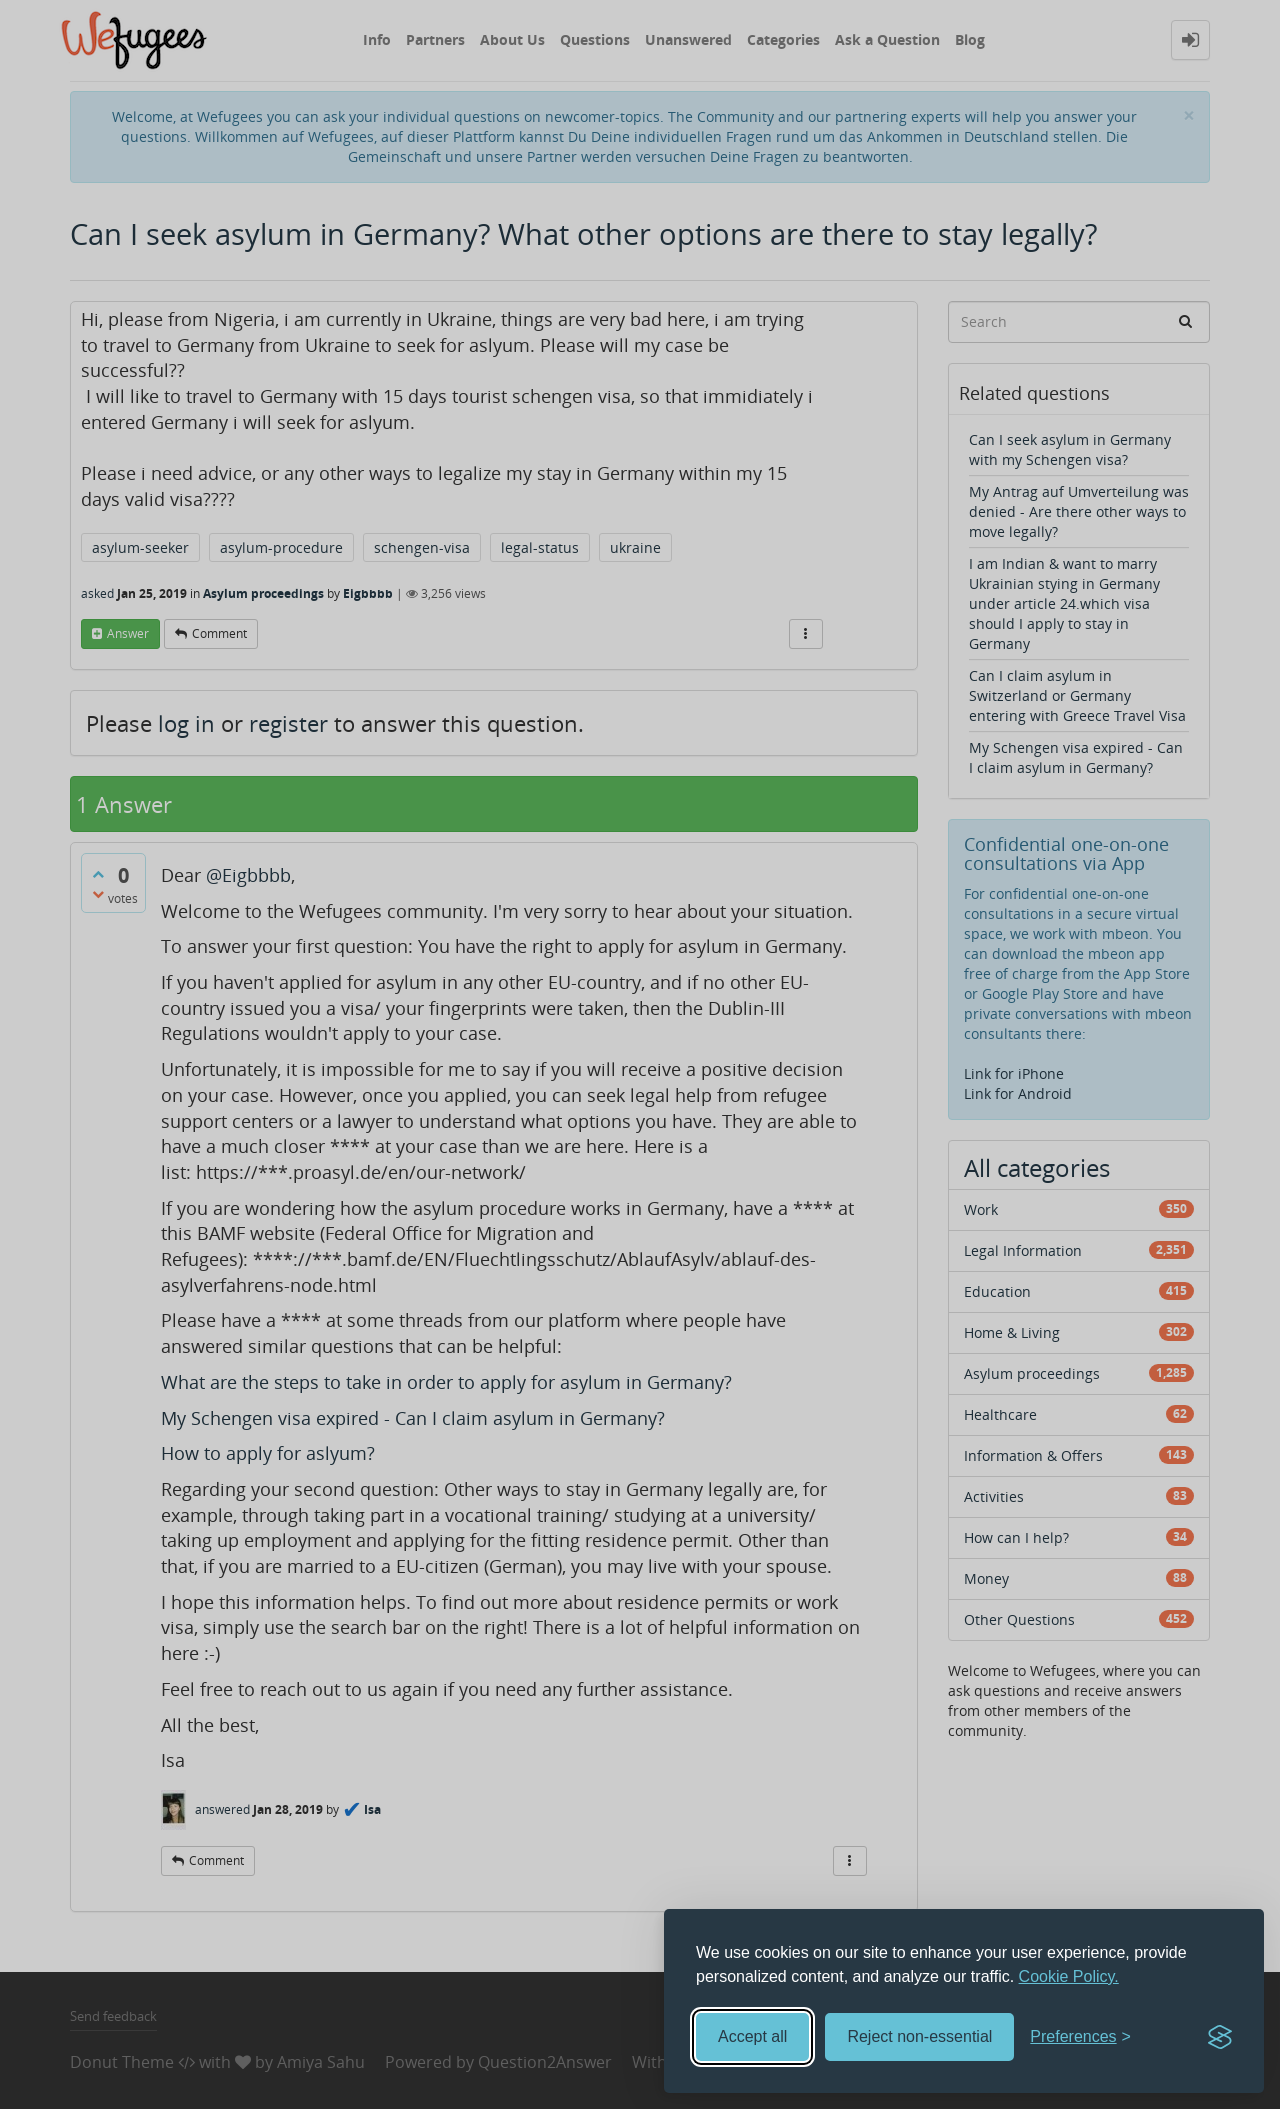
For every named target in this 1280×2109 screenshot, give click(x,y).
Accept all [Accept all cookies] (752, 2036)
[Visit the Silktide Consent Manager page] (1220, 2037)
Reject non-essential (919, 2036)
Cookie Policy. (1069, 1976)
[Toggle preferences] (1080, 2037)
